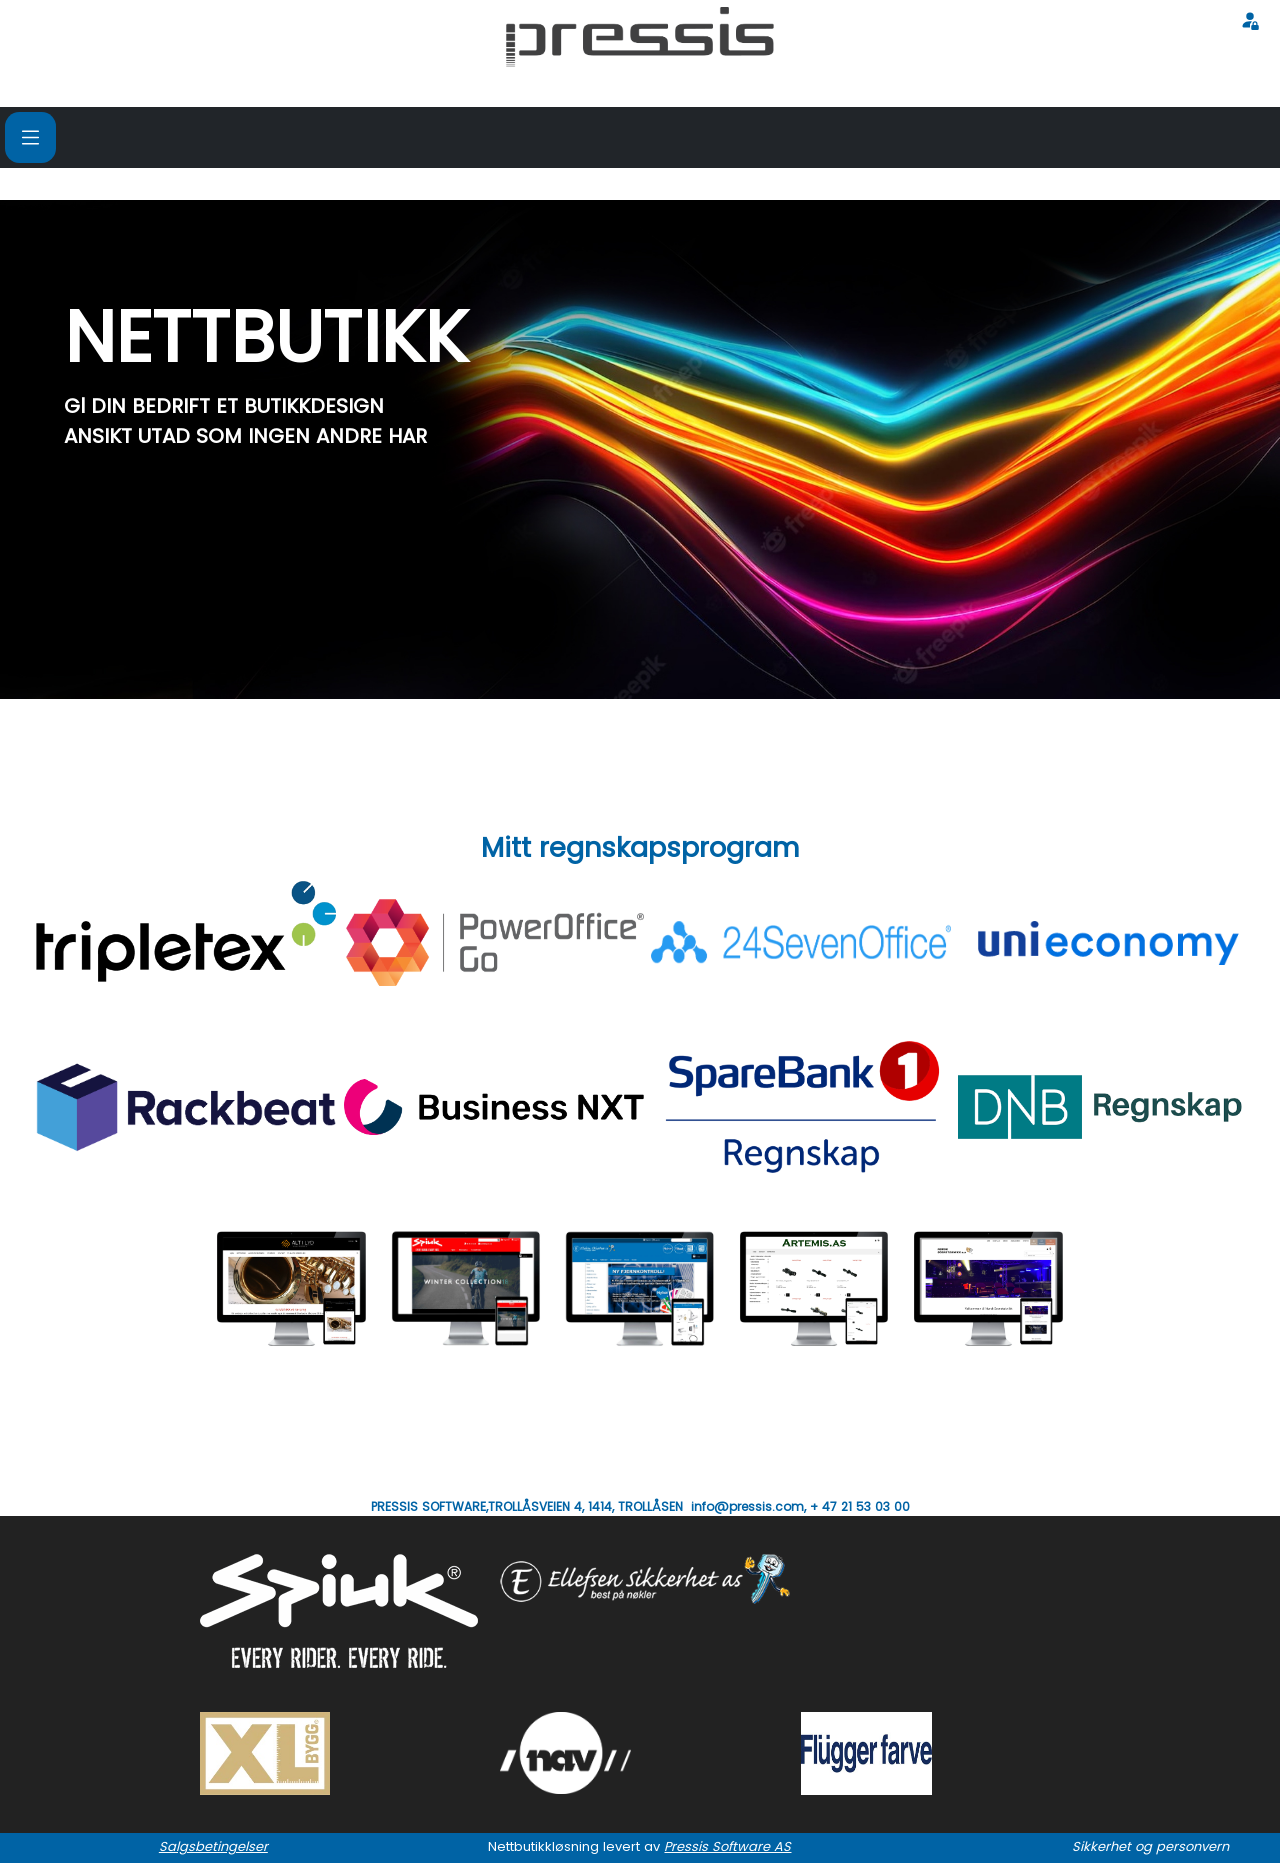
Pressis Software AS (727, 1846)
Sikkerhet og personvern (1150, 1846)
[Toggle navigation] (30, 137)
